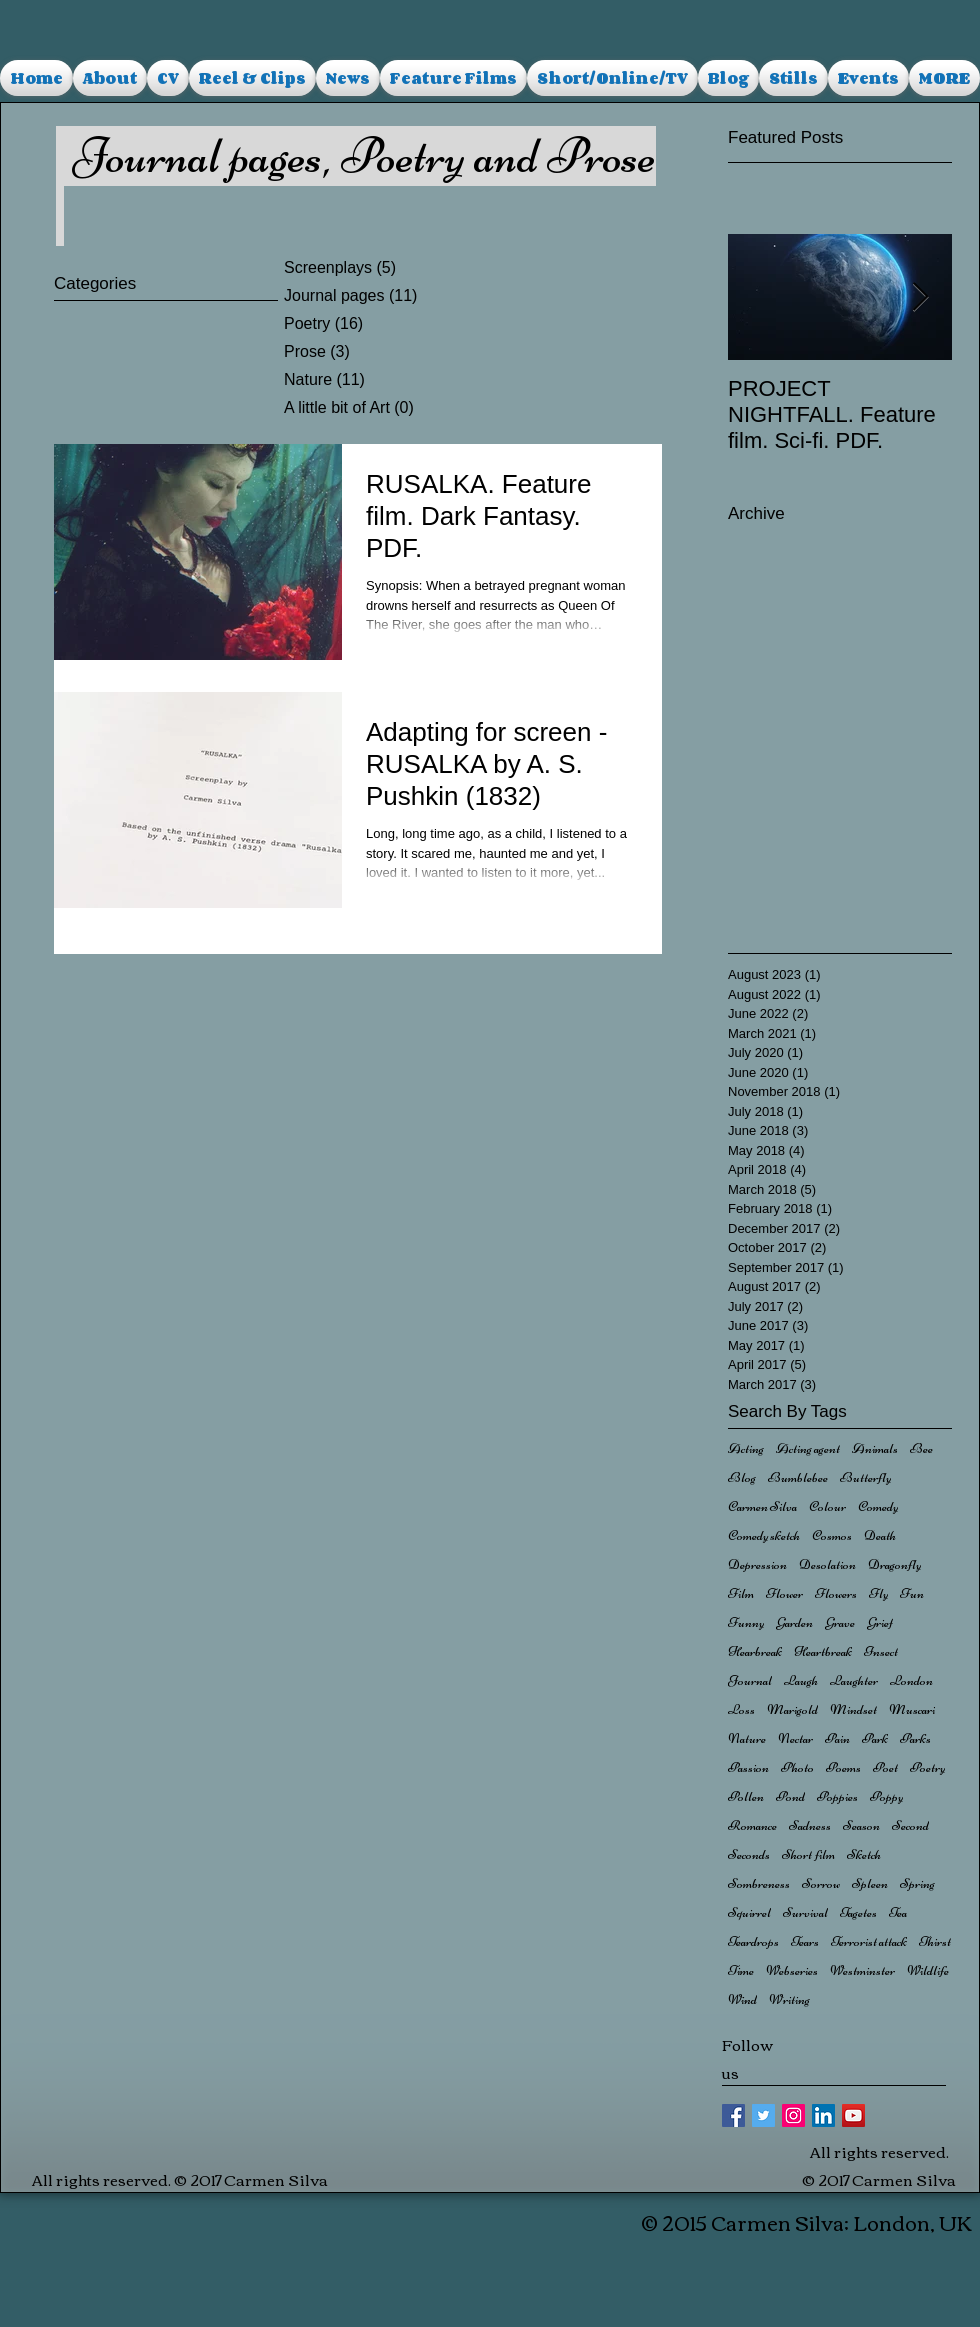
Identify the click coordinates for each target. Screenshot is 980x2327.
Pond (790, 1796)
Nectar (795, 1738)
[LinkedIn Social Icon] (823, 2115)
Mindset (853, 1709)
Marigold (792, 1709)
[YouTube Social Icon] (853, 2115)
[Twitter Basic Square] (763, 2115)
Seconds (749, 1854)
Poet (885, 1767)
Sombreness (759, 1883)
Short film (808, 1854)
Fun (912, 1593)
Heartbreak (823, 1651)
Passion (748, 1767)
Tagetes (858, 1912)
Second (910, 1825)
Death (880, 1535)
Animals (875, 1448)
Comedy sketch (764, 1535)
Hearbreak (755, 1651)
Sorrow (821, 1883)
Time (741, 1970)
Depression (757, 1564)
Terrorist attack (869, 1941)
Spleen (870, 1883)
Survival (805, 1912)
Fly (878, 1593)
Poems (843, 1767)
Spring (917, 1883)
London (911, 1680)
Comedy (878, 1506)
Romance (752, 1825)
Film (741, 1593)
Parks (915, 1738)
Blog (742, 1477)
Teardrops (753, 1941)
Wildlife (928, 1970)
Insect (881, 1651)
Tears (805, 1941)
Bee (921, 1448)
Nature (747, 1738)
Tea (898, 1912)
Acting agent (808, 1448)
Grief (880, 1622)
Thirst (935, 1941)
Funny (746, 1622)
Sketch (864, 1854)
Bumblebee (798, 1477)
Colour (827, 1506)
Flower (784, 1593)
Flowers (836, 1593)
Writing (789, 1999)
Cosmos (832, 1535)
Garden (794, 1622)
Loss (741, 1709)
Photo (797, 1767)
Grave (840, 1622)
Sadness (810, 1825)
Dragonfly (894, 1564)
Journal (750, 1680)
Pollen (746, 1796)
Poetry (927, 1767)
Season (861, 1825)
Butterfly (865, 1477)
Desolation (827, 1564)
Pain (837, 1738)
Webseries (792, 1970)
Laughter (854, 1680)
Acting (746, 1448)
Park (875, 1738)
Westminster (862, 1970)
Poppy (886, 1796)
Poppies (837, 1796)
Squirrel (749, 1912)
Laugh (801, 1680)
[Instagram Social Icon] (793, 2115)
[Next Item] (920, 297)
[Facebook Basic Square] (733, 2115)
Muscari (912, 1709)
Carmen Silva (762, 1506)
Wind (742, 1999)
